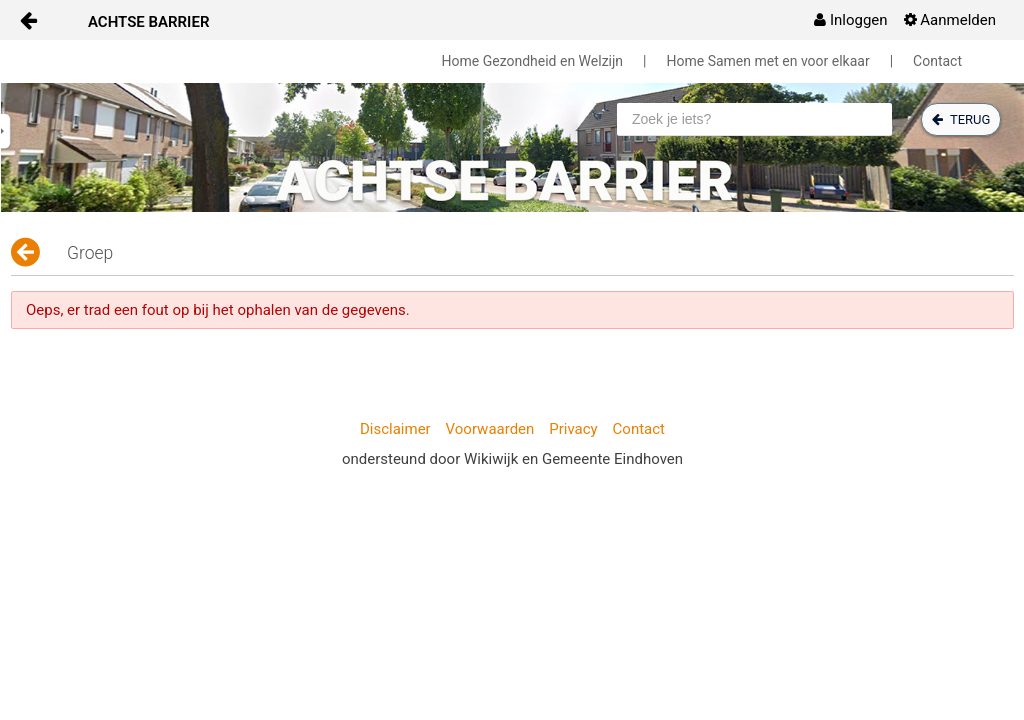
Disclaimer (395, 429)
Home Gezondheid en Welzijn (533, 61)
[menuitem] (850, 20)
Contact (937, 61)
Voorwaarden (490, 429)
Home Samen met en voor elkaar (768, 61)
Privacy (573, 429)
